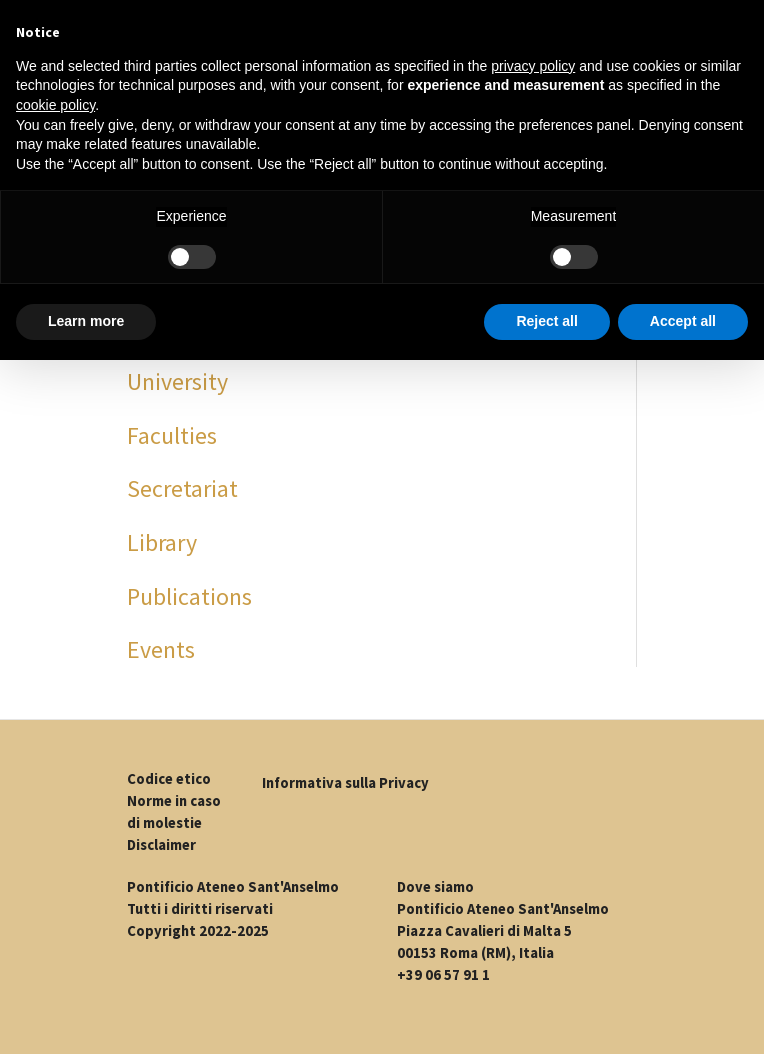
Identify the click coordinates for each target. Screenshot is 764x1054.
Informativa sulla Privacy (345, 783)
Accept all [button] (683, 321)
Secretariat (182, 488)
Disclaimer (161, 845)
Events (161, 649)
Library (162, 542)
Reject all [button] (546, 321)
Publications (189, 596)
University (177, 381)
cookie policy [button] (55, 105)
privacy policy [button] (533, 66)
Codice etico (169, 779)
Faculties (172, 435)
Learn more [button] (86, 321)
